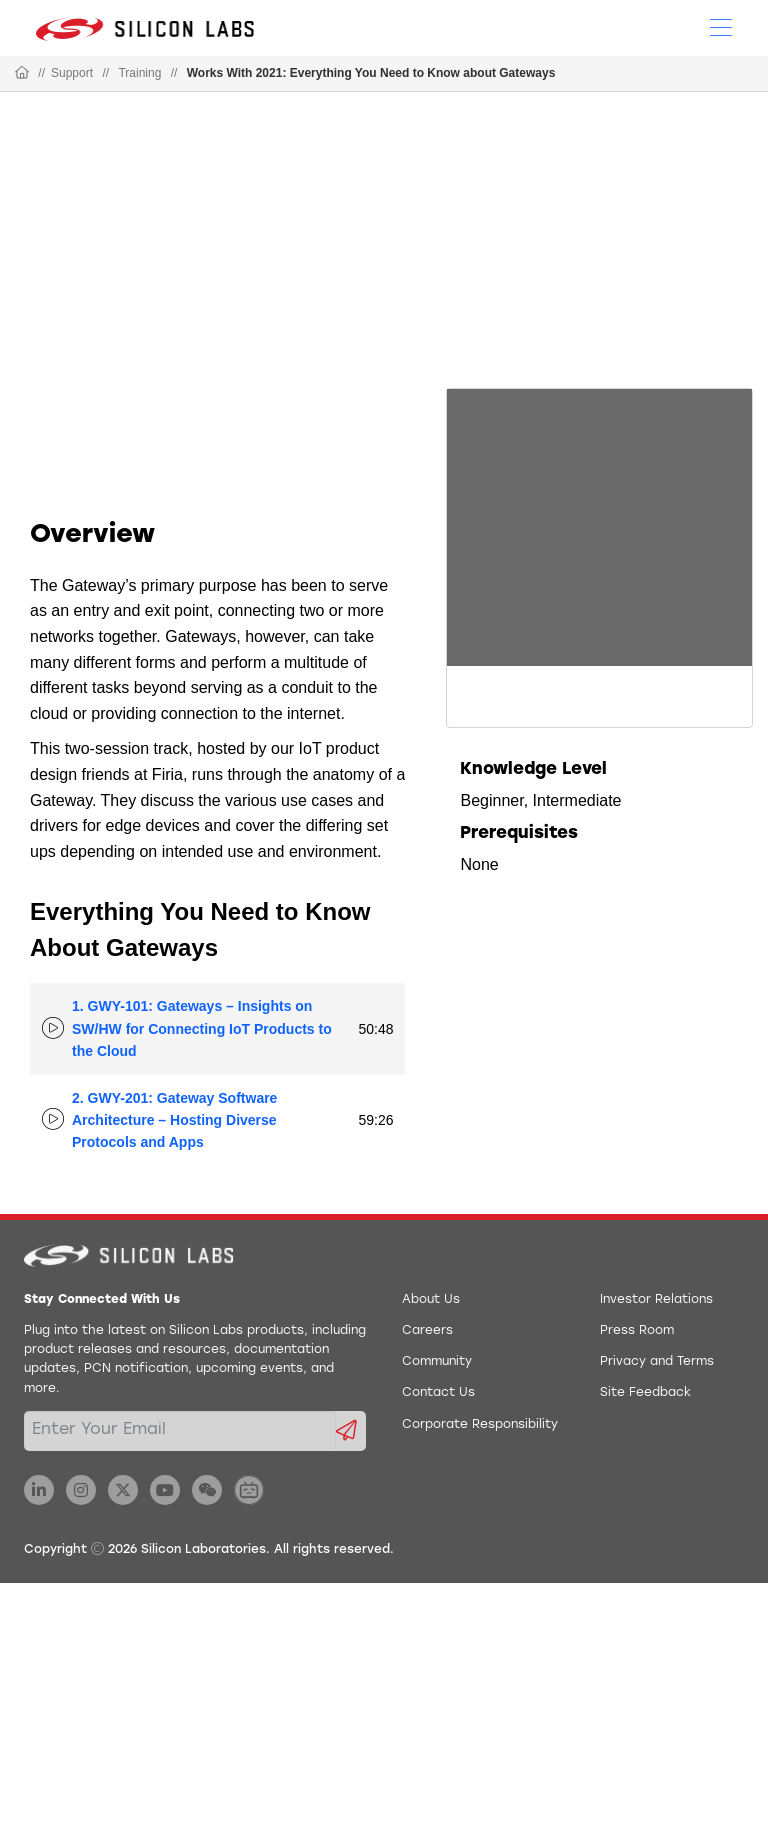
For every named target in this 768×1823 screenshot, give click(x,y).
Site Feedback (645, 1393)
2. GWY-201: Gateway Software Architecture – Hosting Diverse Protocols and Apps (174, 1120)
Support (72, 73)
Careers (427, 1331)
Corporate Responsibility (480, 1425)
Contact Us (438, 1393)
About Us (431, 1300)
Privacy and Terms (657, 1362)
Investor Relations (656, 1300)
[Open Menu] (721, 26)
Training (139, 73)
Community (437, 1362)
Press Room (637, 1331)
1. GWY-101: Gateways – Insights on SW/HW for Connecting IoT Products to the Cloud (202, 1028)
